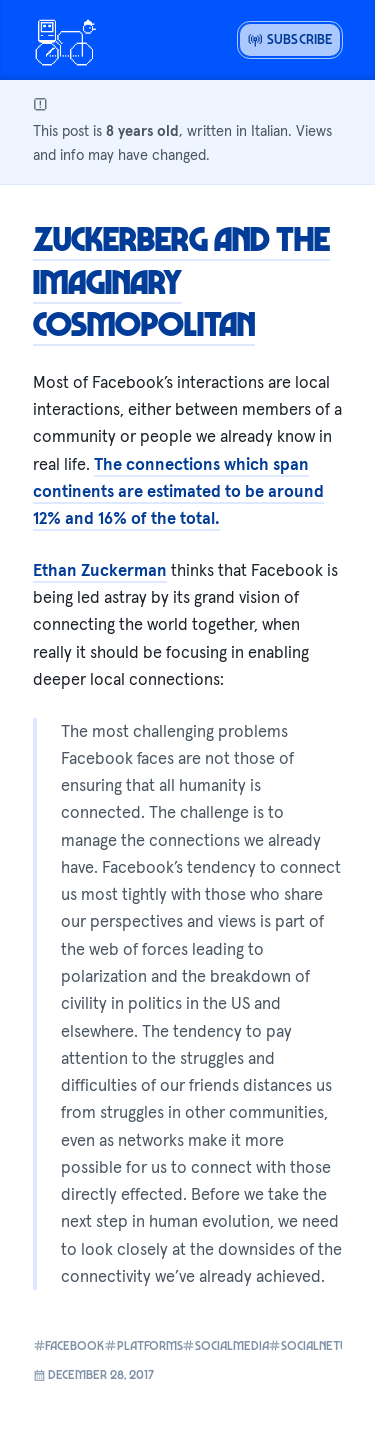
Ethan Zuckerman (100, 570)
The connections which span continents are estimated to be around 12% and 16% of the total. (178, 492)
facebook (62, 1345)
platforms (137, 1345)
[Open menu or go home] (65, 40)
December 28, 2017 (94, 1374)
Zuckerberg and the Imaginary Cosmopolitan (181, 280)
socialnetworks (318, 1345)
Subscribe (290, 39)
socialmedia (219, 1345)
